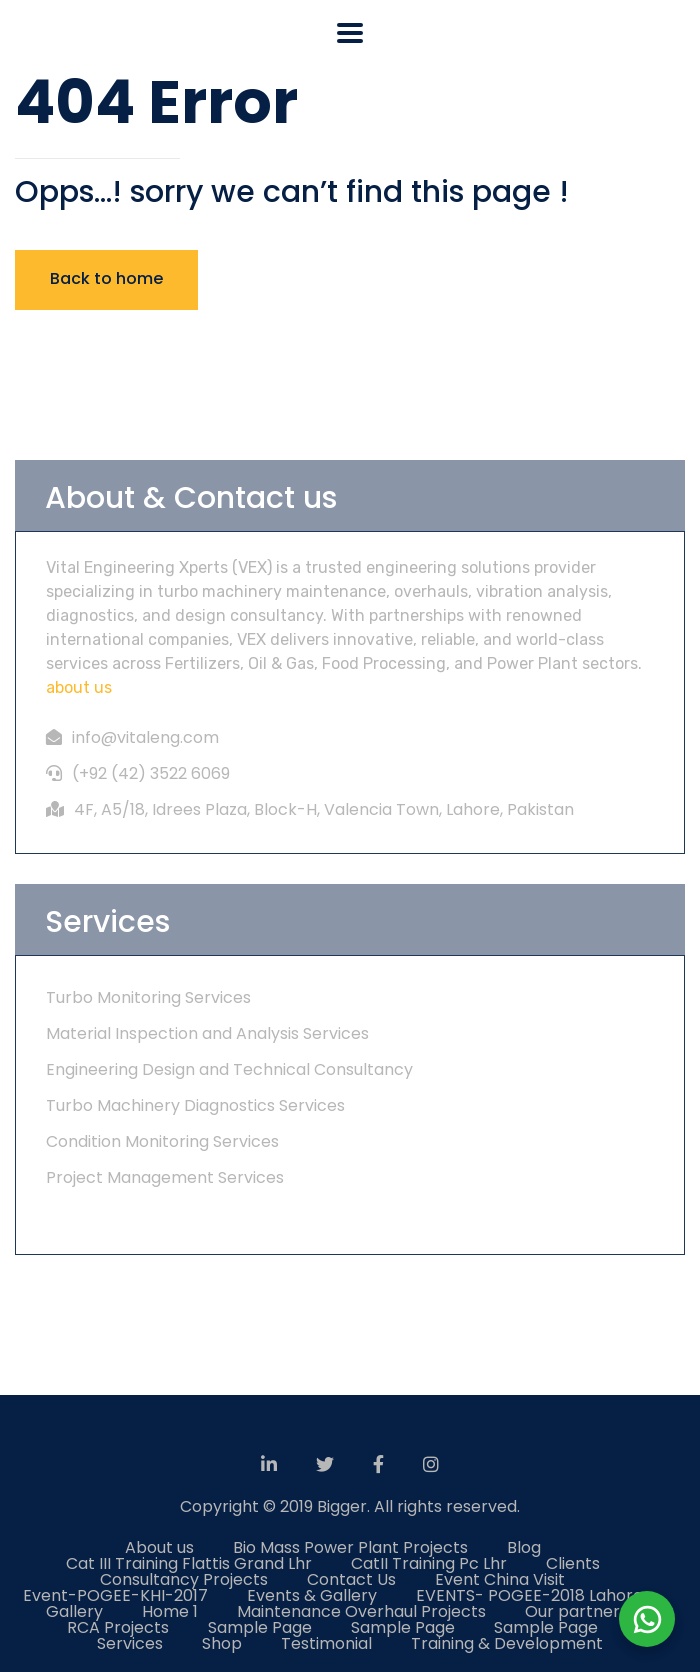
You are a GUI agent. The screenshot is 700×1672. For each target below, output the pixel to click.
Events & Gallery (312, 1595)
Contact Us (351, 1579)
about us (79, 687)
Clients (573, 1563)
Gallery (74, 1611)
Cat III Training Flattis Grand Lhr (189, 1563)
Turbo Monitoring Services (148, 997)
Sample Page (260, 1627)
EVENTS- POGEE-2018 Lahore (529, 1595)
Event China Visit (500, 1579)
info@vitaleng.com (145, 737)
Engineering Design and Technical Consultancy (229, 1069)
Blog (524, 1547)
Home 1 (170, 1611)
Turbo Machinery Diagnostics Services (195, 1105)
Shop (222, 1643)
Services (130, 1643)
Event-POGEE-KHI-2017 (115, 1595)
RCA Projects (118, 1627)
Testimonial (326, 1643)
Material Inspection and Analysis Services (207, 1033)
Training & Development (507, 1643)
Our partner (572, 1611)
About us (159, 1547)
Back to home (106, 278)
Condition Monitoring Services (162, 1141)
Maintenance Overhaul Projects (361, 1611)
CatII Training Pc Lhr (429, 1563)
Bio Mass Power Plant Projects (350, 1547)
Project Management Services (165, 1177)
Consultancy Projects (184, 1579)
